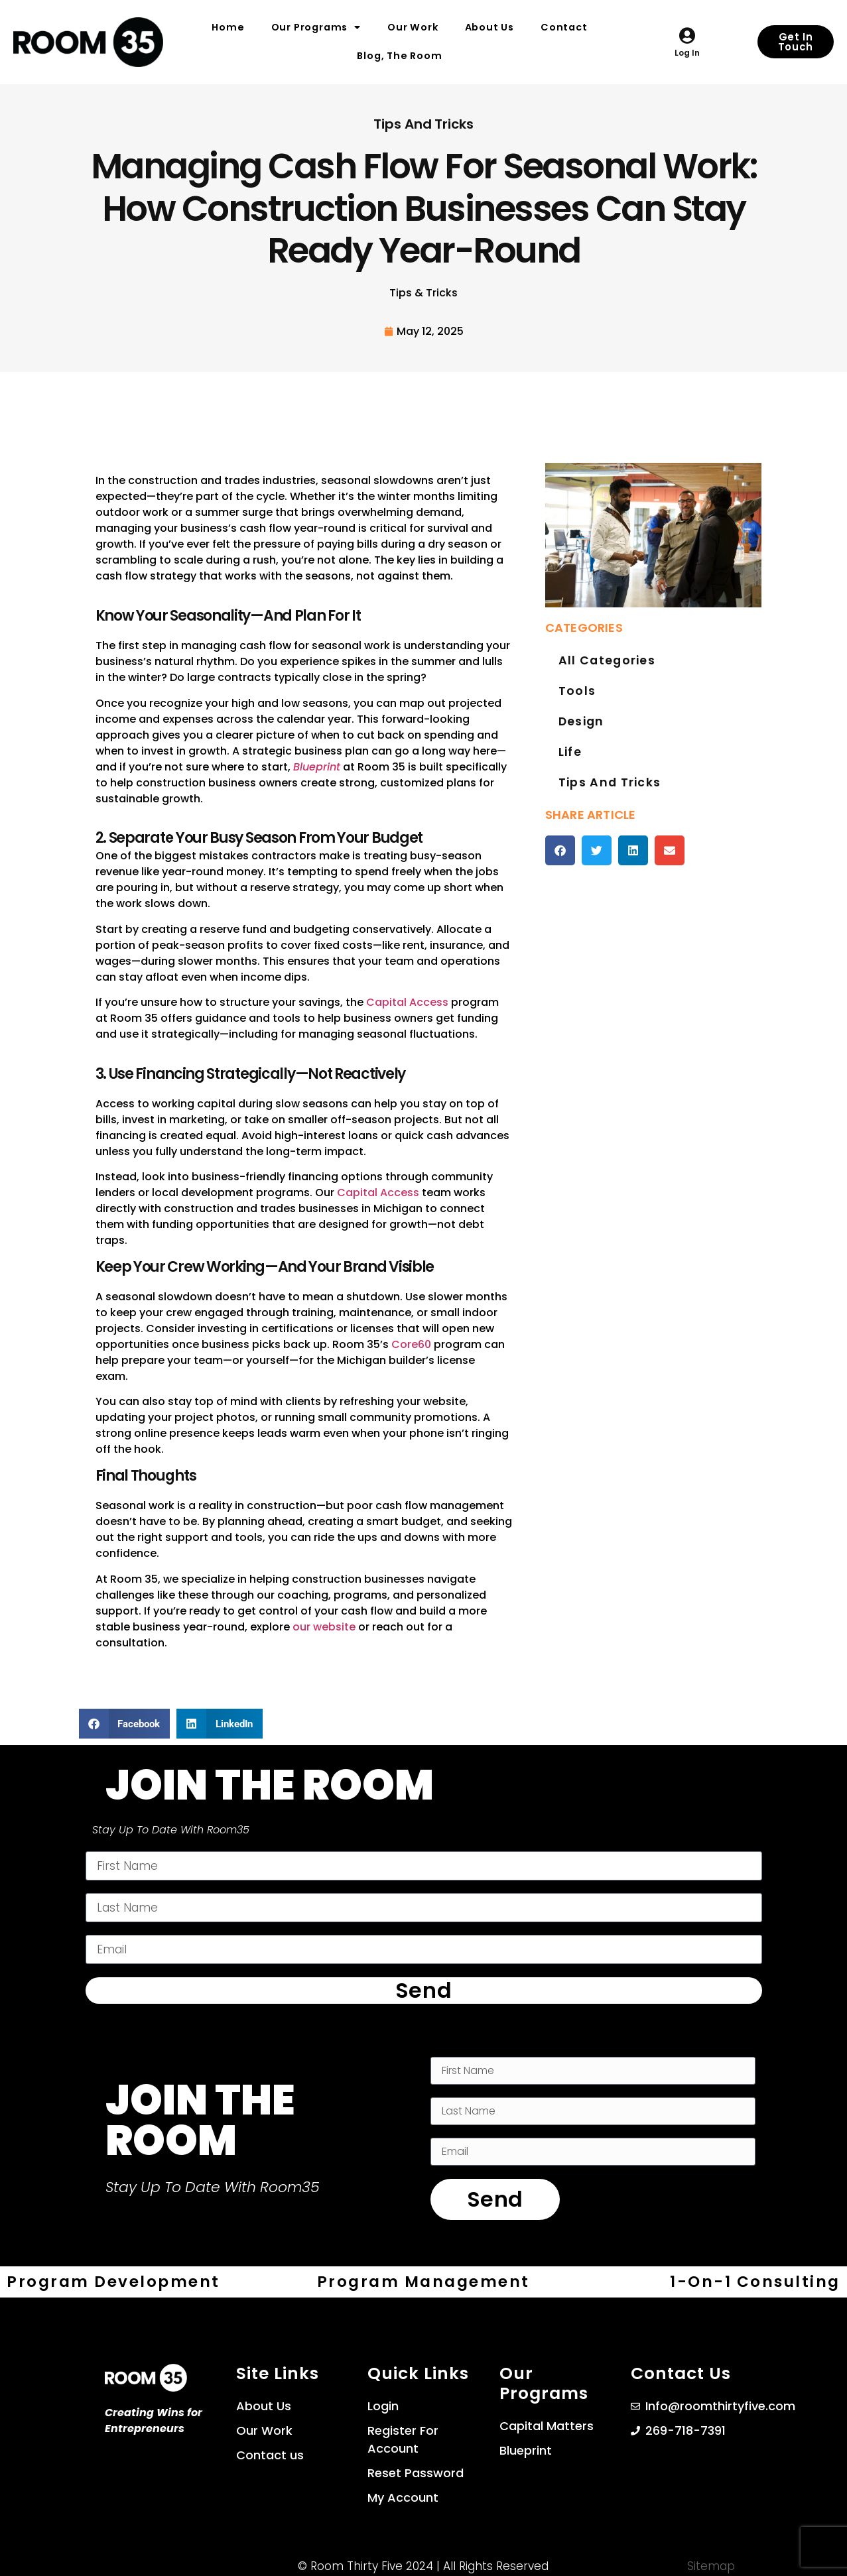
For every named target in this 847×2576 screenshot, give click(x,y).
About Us (489, 27)
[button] (560, 884)
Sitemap (711, 2562)
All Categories (603, 664)
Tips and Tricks (606, 813)
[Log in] (687, 35)
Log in (687, 52)
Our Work (412, 27)
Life (569, 776)
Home (228, 27)
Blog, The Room (399, 55)
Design (579, 739)
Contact (564, 27)
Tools (575, 701)
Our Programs (316, 27)
